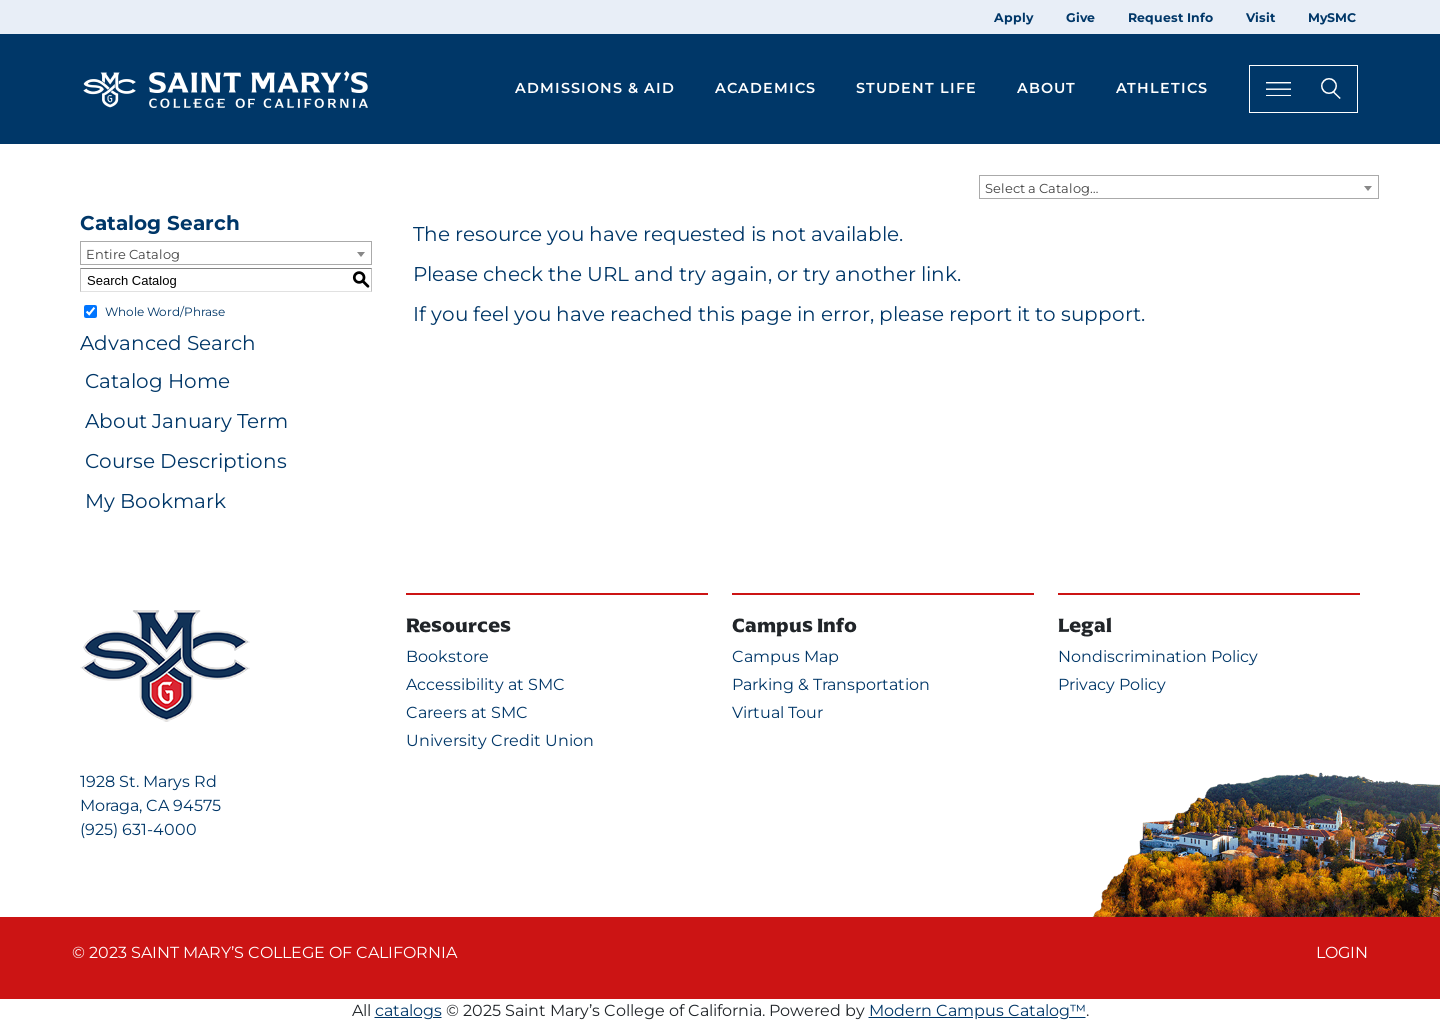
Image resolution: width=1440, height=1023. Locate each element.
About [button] (1046, 88)
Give (1080, 17)
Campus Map (785, 656)
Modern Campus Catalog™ (977, 1010)
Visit (1260, 17)
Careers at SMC (467, 712)
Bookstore (447, 656)
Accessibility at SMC (485, 684)
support (1101, 314)
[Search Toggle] (1303, 88)
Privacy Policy (1112, 684)
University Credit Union (500, 740)
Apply (1013, 17)
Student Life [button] (916, 88)
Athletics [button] (1162, 88)
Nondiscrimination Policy (1158, 656)
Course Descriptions (186, 461)
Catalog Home (157, 381)
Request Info (1170, 17)
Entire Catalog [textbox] (133, 254)
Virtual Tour (777, 712)
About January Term (186, 421)
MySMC (1332, 17)
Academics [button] (765, 88)
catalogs (408, 1010)
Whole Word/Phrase (165, 311)
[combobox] (1179, 187)
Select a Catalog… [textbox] (1041, 188)
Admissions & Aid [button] (595, 88)
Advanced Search (168, 343)
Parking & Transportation (831, 684)
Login (1342, 952)
